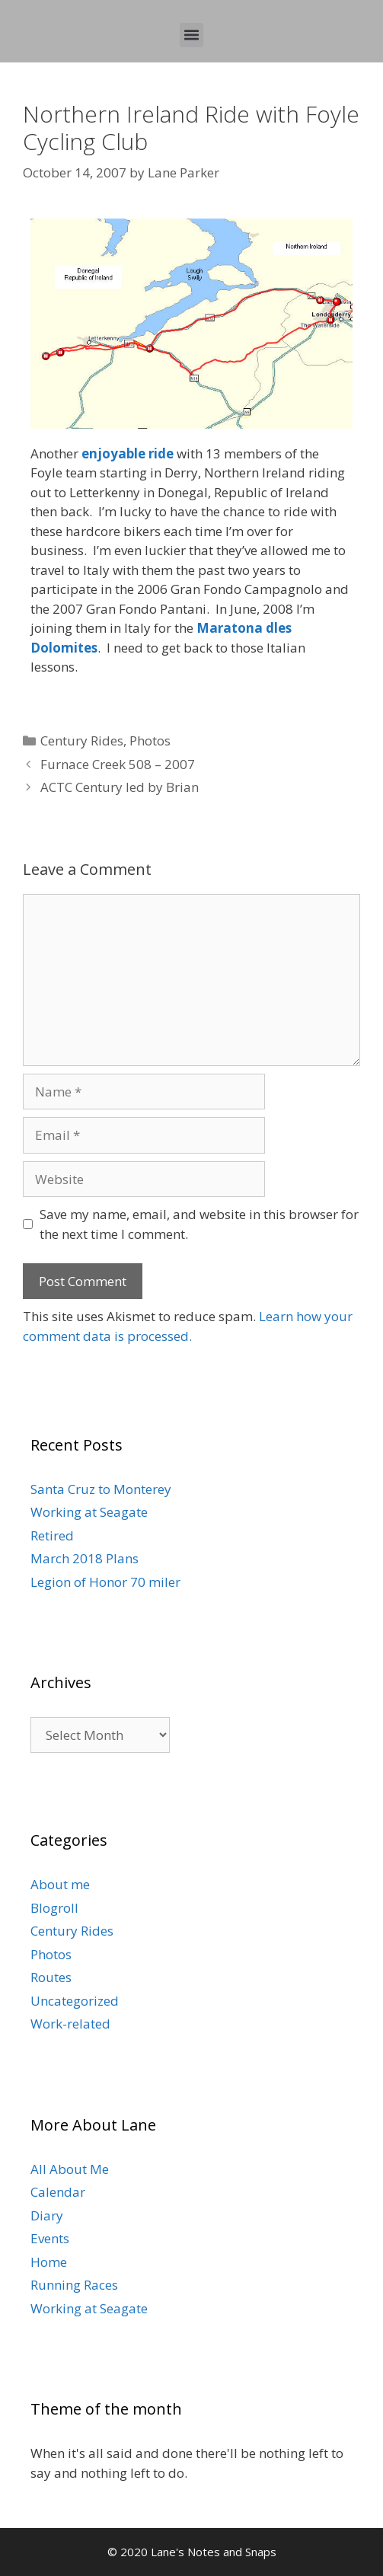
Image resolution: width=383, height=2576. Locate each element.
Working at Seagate (89, 1512)
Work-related (70, 2023)
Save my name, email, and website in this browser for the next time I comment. (199, 1224)
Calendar (57, 2192)
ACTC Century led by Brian (119, 787)
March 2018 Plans (84, 1558)
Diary (46, 2215)
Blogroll (54, 1908)
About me (60, 1884)
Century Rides (81, 740)
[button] (192, 35)
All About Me (69, 2169)
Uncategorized (74, 2000)
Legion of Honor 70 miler (105, 1582)
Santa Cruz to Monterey (100, 1489)
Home (48, 2262)
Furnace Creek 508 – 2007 (117, 764)
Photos (150, 740)
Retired (52, 1535)
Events (49, 2238)
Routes (51, 1977)
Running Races (74, 2285)
